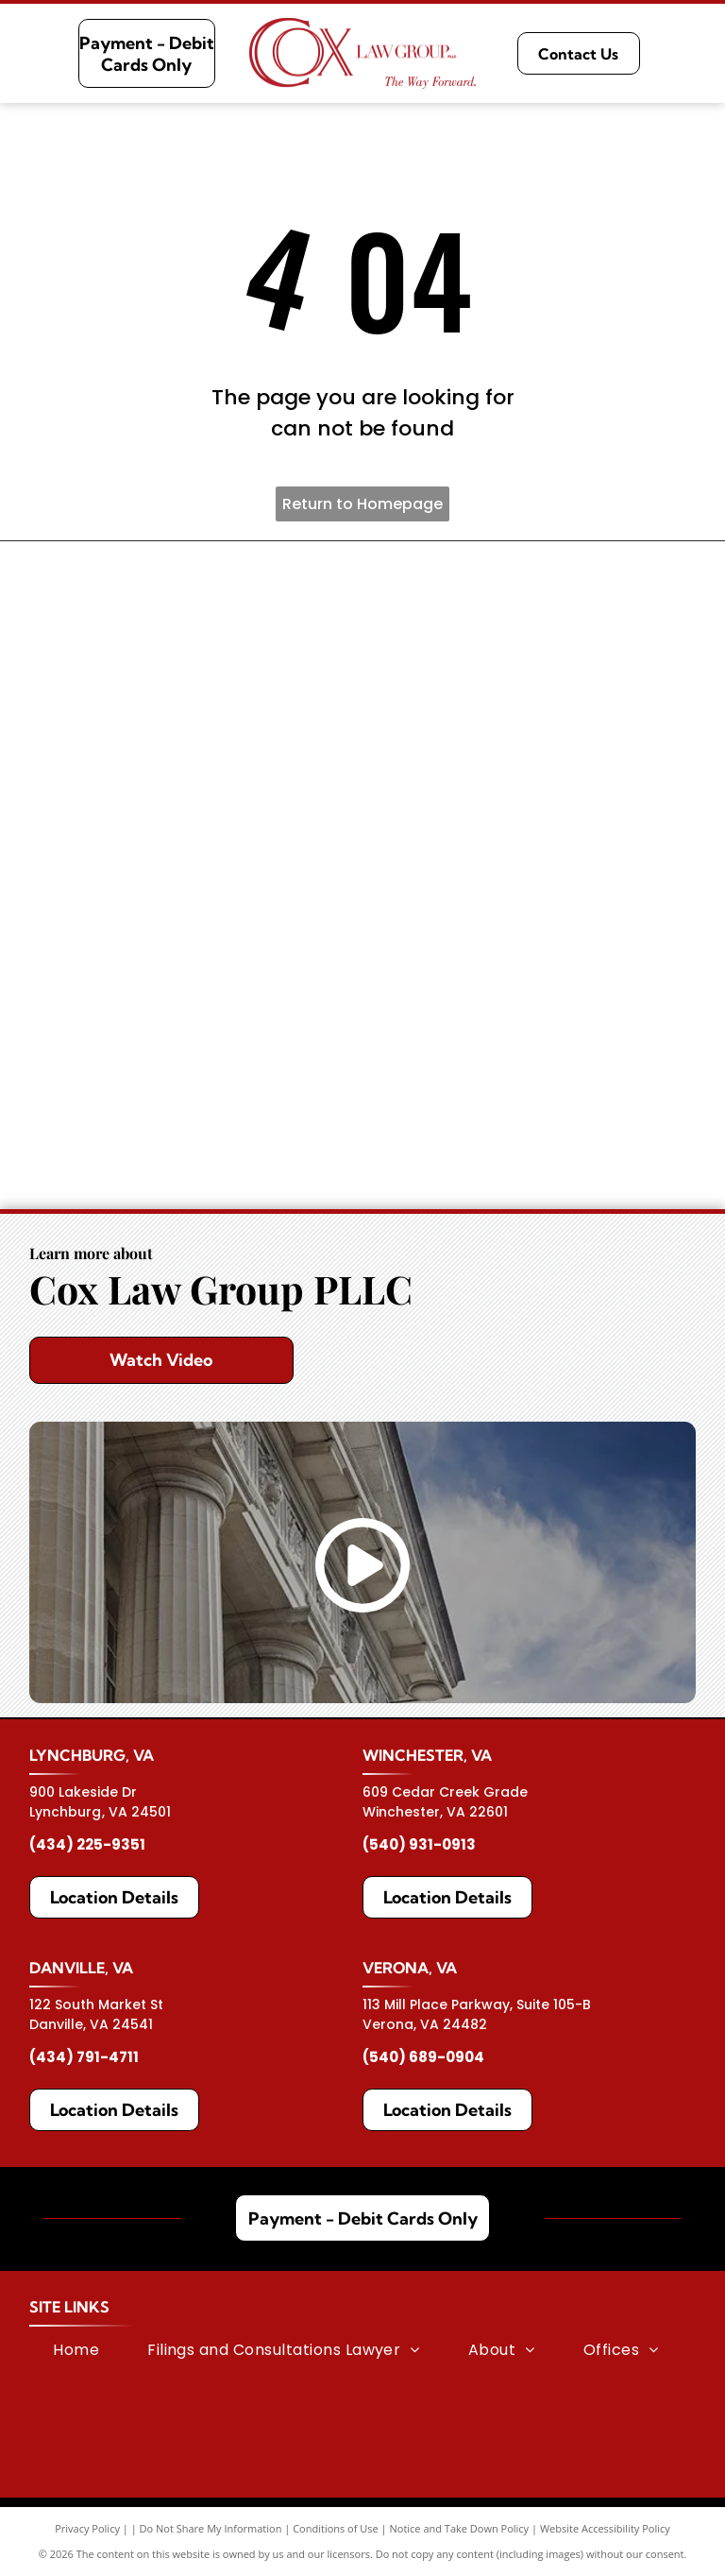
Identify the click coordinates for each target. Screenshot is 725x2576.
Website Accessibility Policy (605, 2528)
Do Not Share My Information (211, 2528)
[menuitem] (76, 2350)
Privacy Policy (87, 2528)
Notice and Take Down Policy (460, 2528)
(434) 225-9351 (87, 1844)
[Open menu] (689, 54)
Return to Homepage (362, 504)
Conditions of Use (336, 2528)
